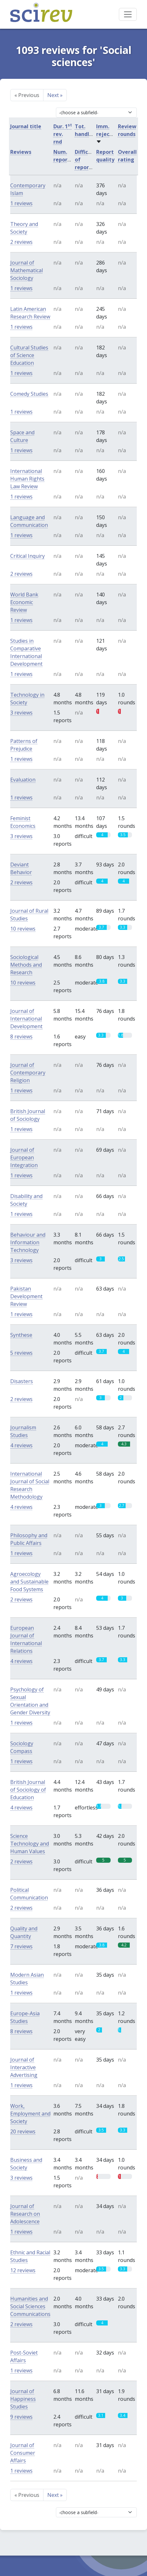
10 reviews (22, 928)
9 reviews (21, 2416)
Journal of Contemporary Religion (27, 1072)
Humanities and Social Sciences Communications (30, 2306)
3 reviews (21, 712)
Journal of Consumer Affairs (22, 2453)
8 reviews (21, 1036)
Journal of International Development (26, 1018)
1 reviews (21, 203)
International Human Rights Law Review (27, 479)
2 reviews (21, 241)
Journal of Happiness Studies (23, 2399)
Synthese (21, 1334)
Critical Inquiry (27, 555)
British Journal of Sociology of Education (28, 1789)
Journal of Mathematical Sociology (26, 270)
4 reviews (21, 1445)
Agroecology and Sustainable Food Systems (29, 1581)
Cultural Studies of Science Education (29, 355)
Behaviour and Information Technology (27, 1242)
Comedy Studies (29, 393)
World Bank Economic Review (24, 602)
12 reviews (22, 2270)
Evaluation (22, 779)
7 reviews (21, 1946)
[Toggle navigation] (128, 14)
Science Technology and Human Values (29, 1843)
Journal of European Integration (24, 1157)
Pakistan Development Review (26, 1296)
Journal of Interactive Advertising (23, 2067)
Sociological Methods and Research (26, 965)
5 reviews (21, 1352)
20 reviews (22, 2131)
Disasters (21, 1381)
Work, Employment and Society (30, 2113)
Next (55, 95)
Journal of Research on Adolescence (25, 2214)
